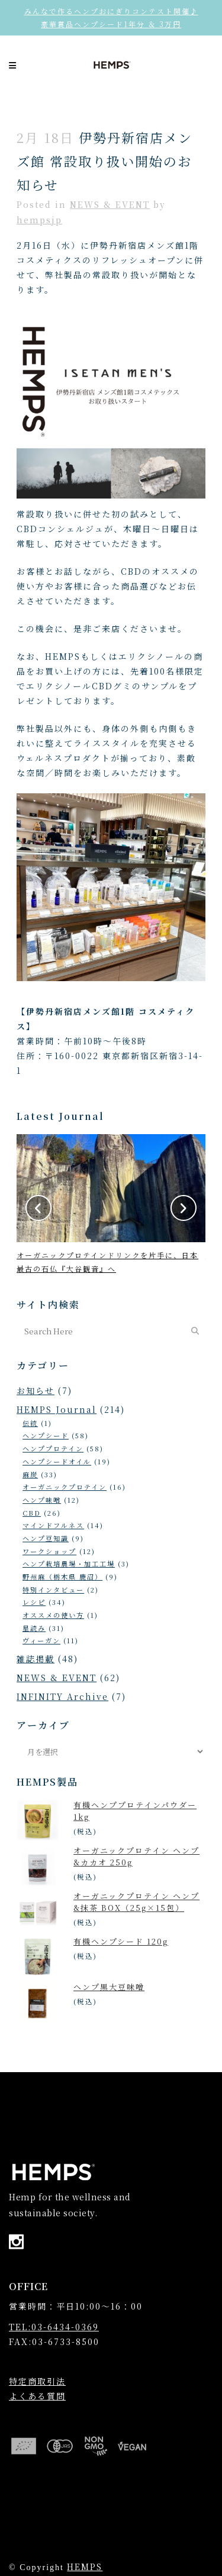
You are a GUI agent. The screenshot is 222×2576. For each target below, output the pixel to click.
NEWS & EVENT (110, 204)
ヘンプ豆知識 (45, 1538)
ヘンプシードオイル (56, 1461)
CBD (31, 1512)
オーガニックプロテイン (64, 1486)
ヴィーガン (41, 1640)
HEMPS (84, 2566)
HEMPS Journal (56, 1409)
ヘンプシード (45, 1435)
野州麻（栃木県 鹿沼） (62, 1576)
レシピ (34, 1602)
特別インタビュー (53, 1589)
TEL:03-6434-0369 (54, 2327)
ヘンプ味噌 (41, 1499)
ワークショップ (49, 1551)
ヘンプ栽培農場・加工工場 (68, 1563)
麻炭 (30, 1474)
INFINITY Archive (62, 1696)
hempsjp (39, 220)
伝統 (30, 1423)
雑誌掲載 (35, 1659)
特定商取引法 (37, 2381)
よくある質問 (37, 2396)
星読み (34, 1628)
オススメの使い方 (53, 1615)
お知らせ (35, 1390)
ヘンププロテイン (52, 1448)
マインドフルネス (53, 1525)
